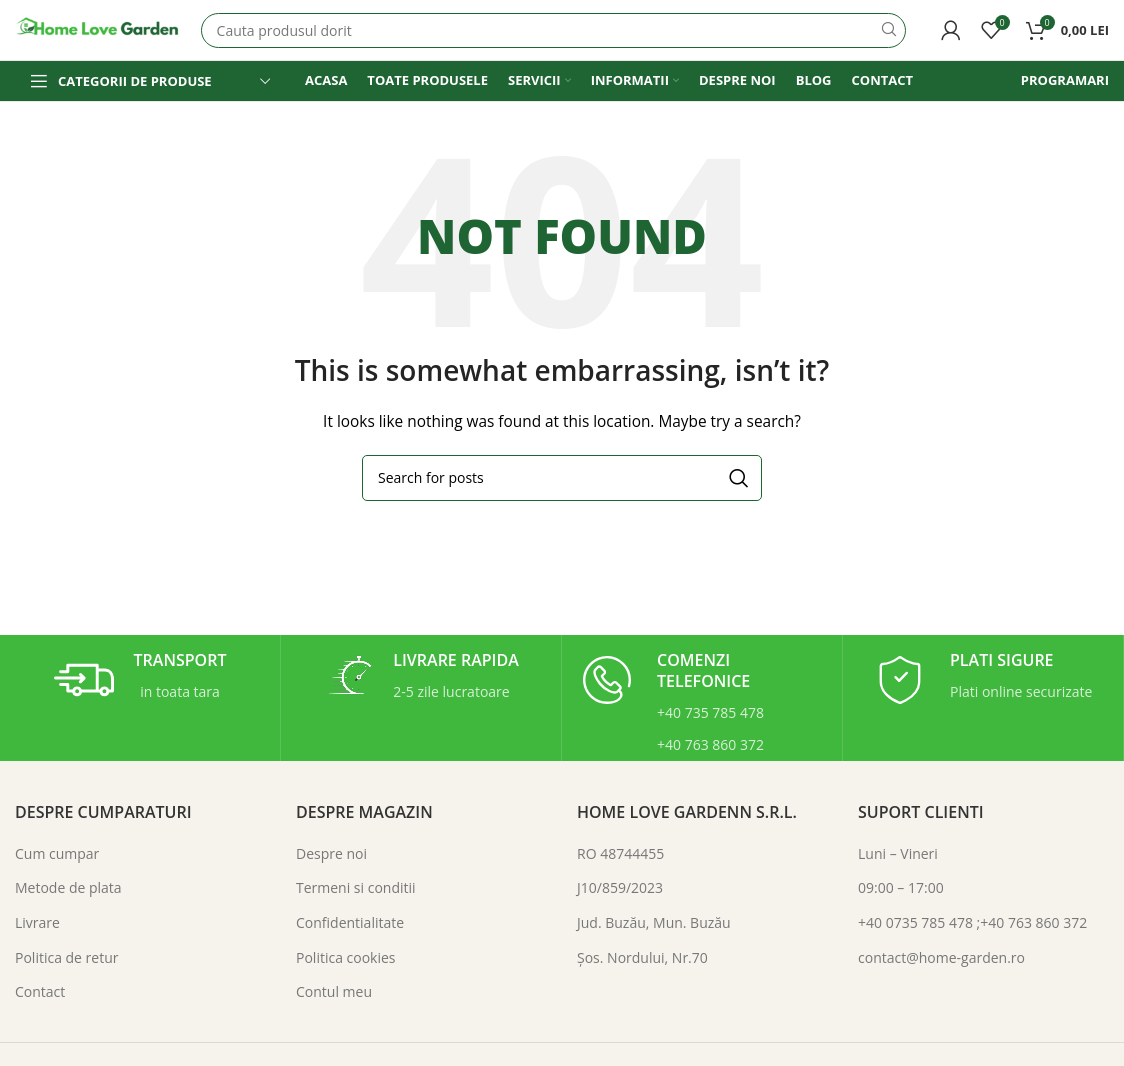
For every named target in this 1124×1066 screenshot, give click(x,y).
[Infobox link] (140, 680)
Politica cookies (346, 957)
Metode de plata (68, 887)
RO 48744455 (620, 853)
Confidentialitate (350, 922)
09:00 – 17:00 (901, 887)
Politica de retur (67, 957)
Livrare (37, 922)
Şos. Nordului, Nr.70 (642, 957)
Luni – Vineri (898, 853)
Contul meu (334, 991)
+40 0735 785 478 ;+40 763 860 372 (972, 922)
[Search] (553, 30)
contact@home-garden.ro (941, 957)
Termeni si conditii (356, 887)
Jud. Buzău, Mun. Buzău (654, 922)
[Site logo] (98, 28)
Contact (40, 991)
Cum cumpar (57, 853)
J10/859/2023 (620, 887)
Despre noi (331, 853)
